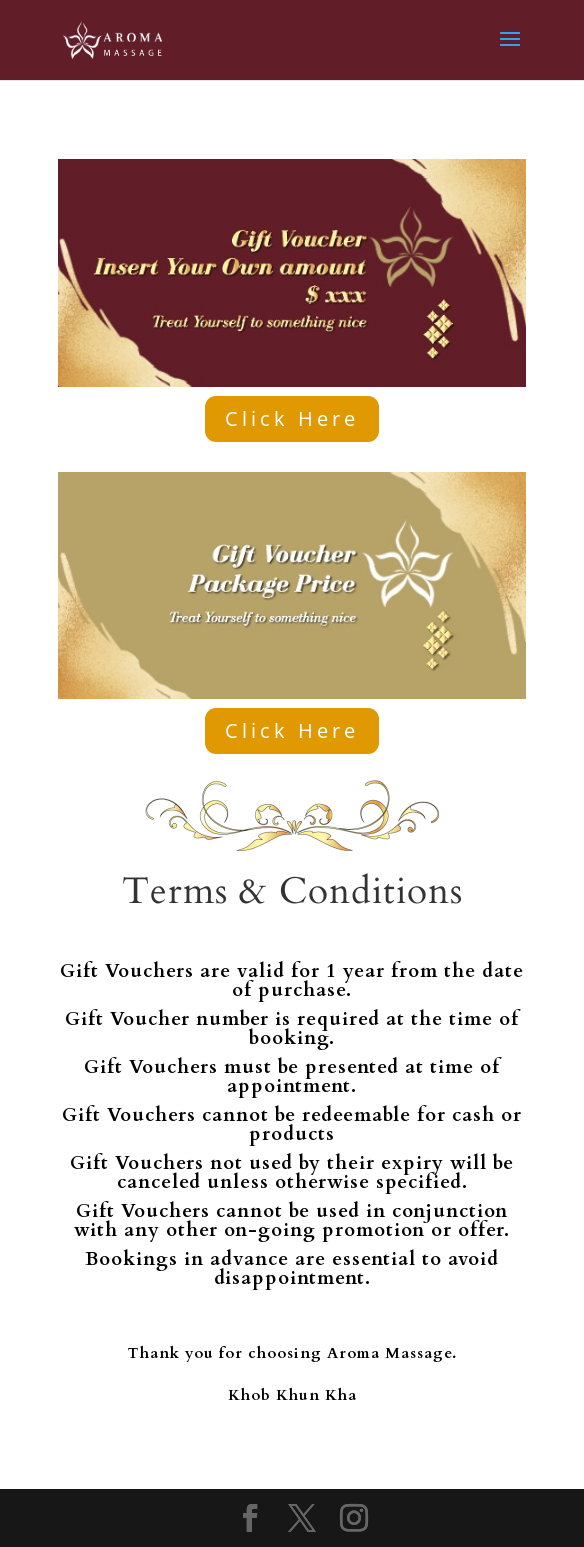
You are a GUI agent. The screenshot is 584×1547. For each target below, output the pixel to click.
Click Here (292, 418)
